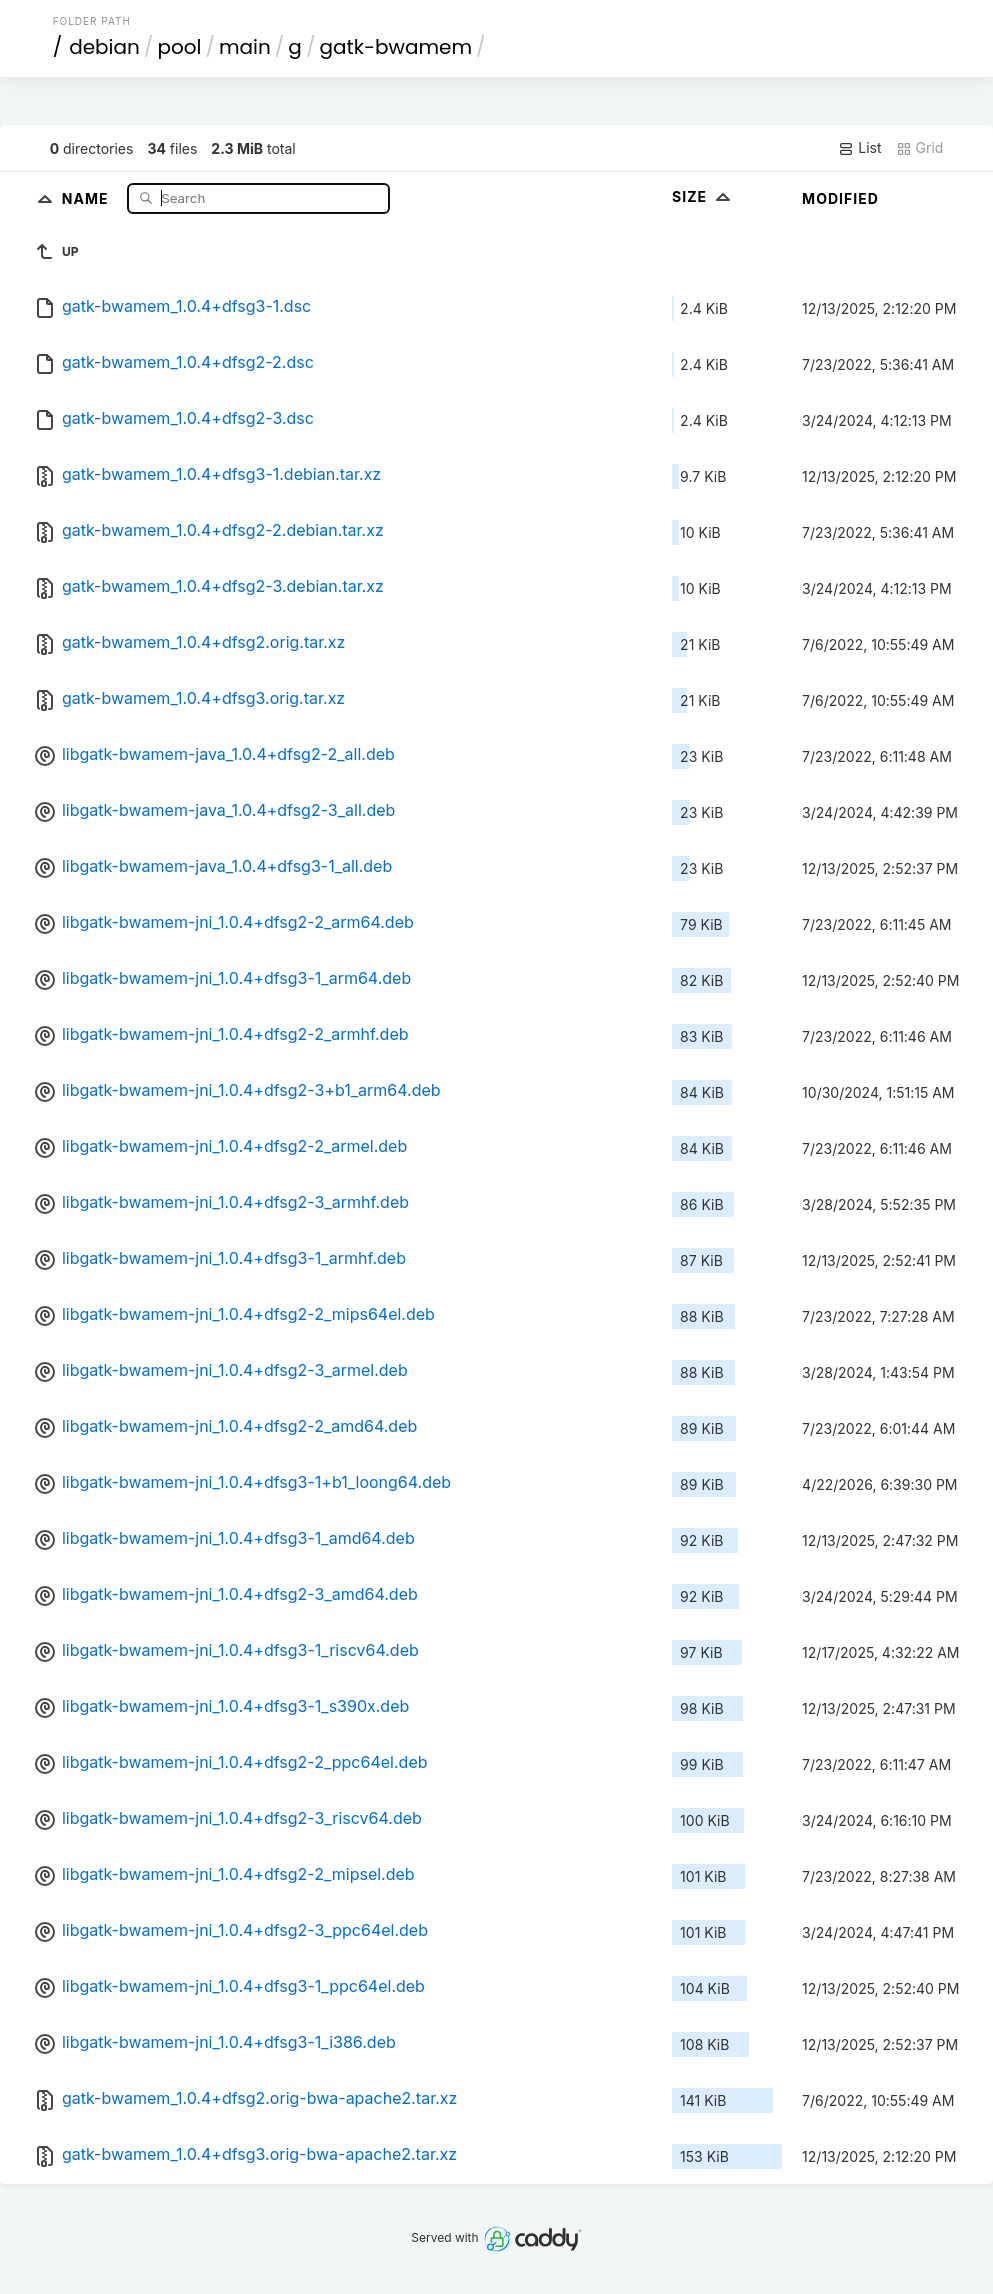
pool (179, 47)
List (859, 148)
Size (703, 196)
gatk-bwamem (395, 47)
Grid (920, 148)
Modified (840, 198)
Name (87, 197)
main (245, 47)
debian (104, 47)
